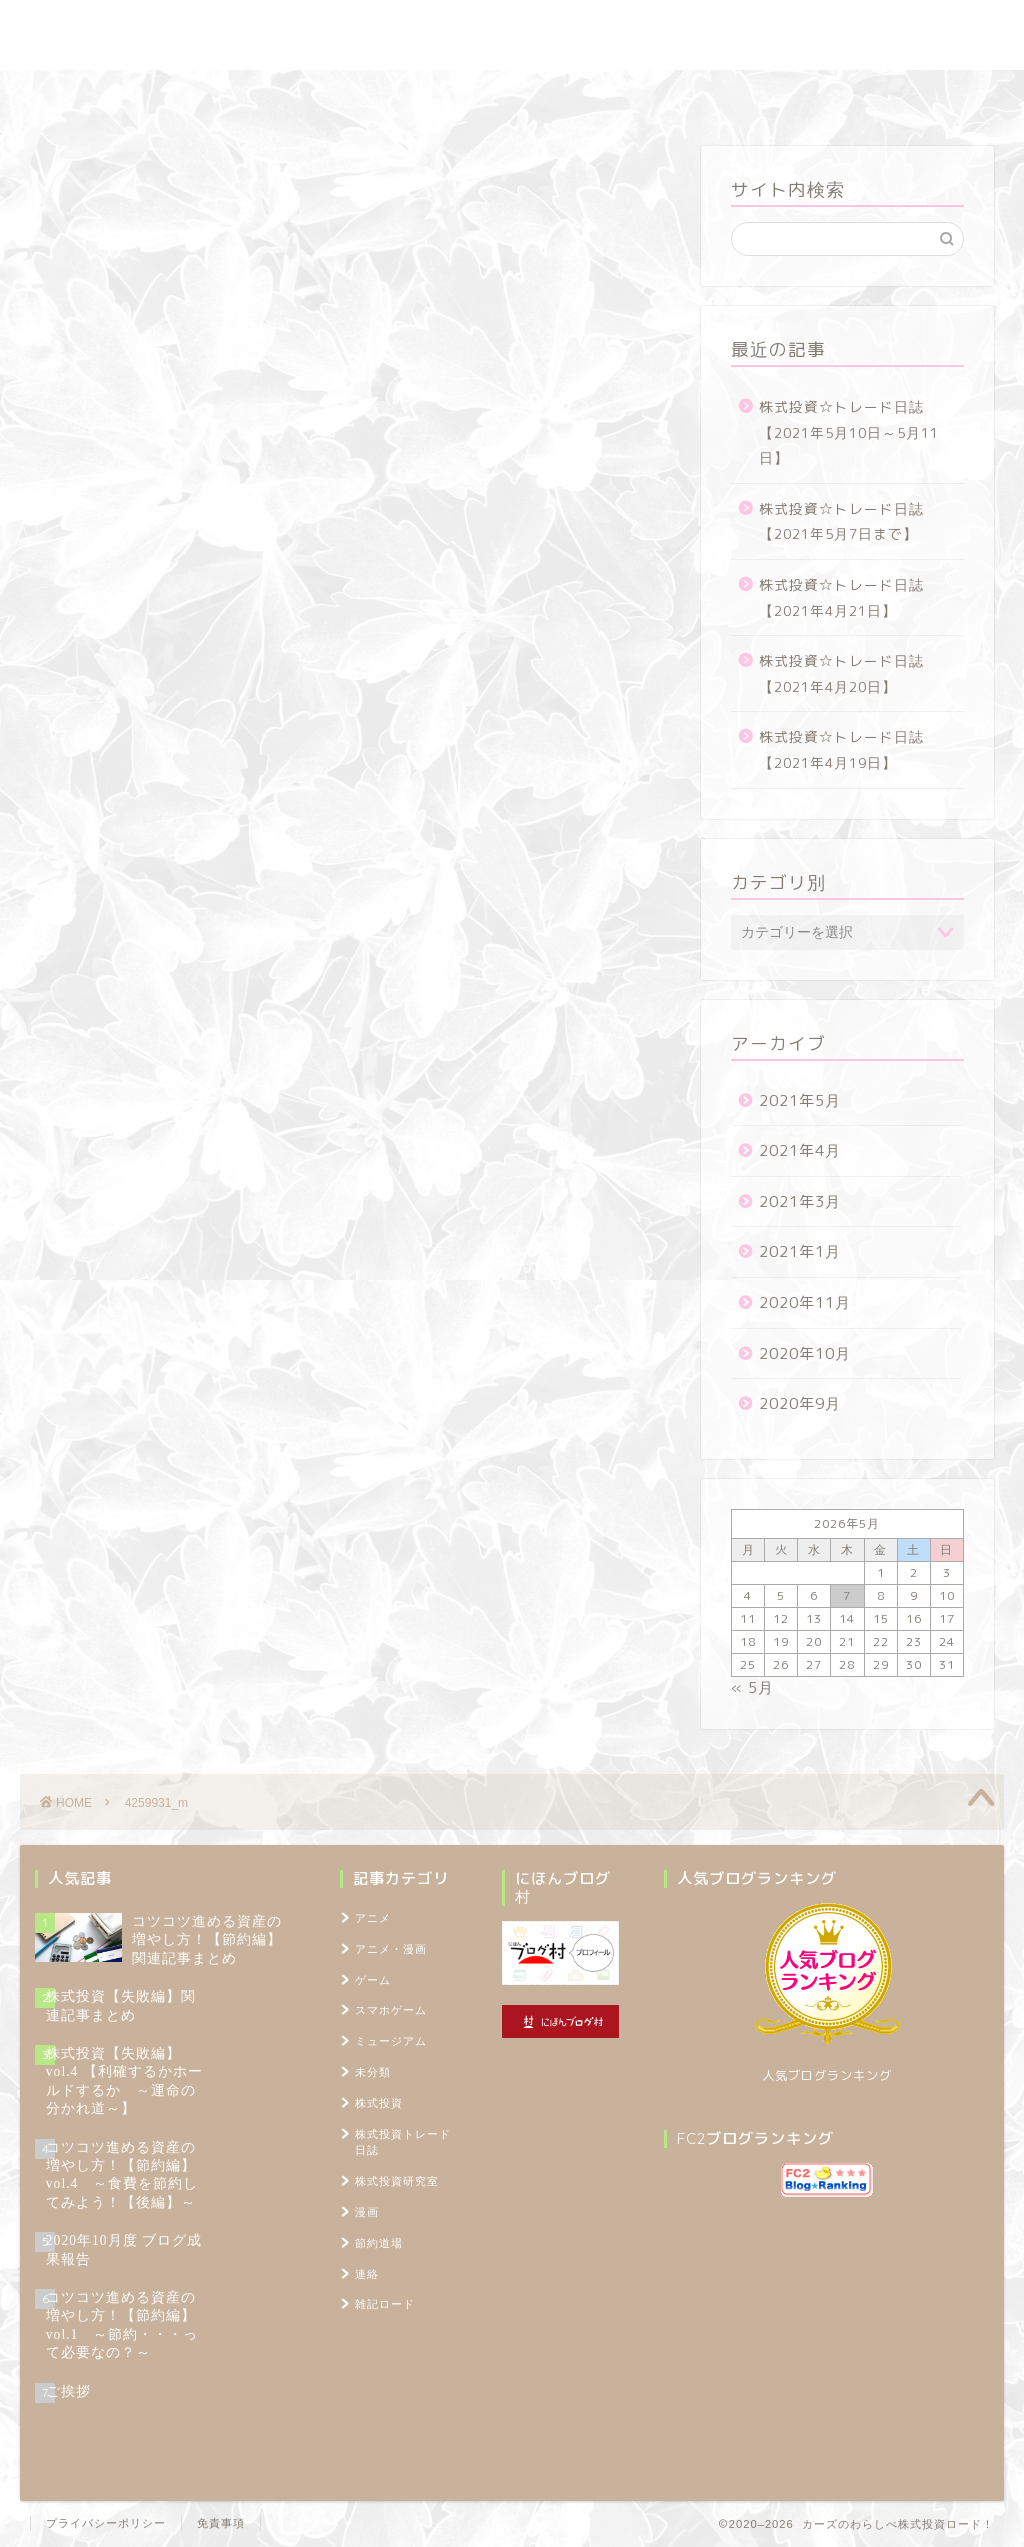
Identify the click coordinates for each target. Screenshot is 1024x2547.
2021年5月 (800, 1100)
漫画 (367, 2212)
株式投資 (379, 2103)
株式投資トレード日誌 (211, 94)
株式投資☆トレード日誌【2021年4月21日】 (841, 597)
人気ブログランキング (827, 2075)
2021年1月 (800, 1251)
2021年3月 (800, 1201)
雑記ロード (604, 94)
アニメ (373, 1918)
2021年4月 (800, 1150)
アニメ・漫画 (391, 1949)
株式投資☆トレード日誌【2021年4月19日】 (841, 749)
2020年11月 (805, 1302)
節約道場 (496, 94)
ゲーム (373, 1980)
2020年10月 (805, 1353)
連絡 (367, 2274)
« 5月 (752, 1687)
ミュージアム (391, 2041)
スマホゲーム (391, 2010)
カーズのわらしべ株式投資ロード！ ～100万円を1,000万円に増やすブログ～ (512, 35)
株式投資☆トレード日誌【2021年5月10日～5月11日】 (849, 432)
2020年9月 (800, 1403)
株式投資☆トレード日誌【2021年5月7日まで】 (841, 521)
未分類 (373, 2072)
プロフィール (726, 94)
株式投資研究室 (371, 94)
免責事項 (221, 2523)
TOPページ (847, 94)
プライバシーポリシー (106, 2523)
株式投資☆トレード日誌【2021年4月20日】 (841, 673)
